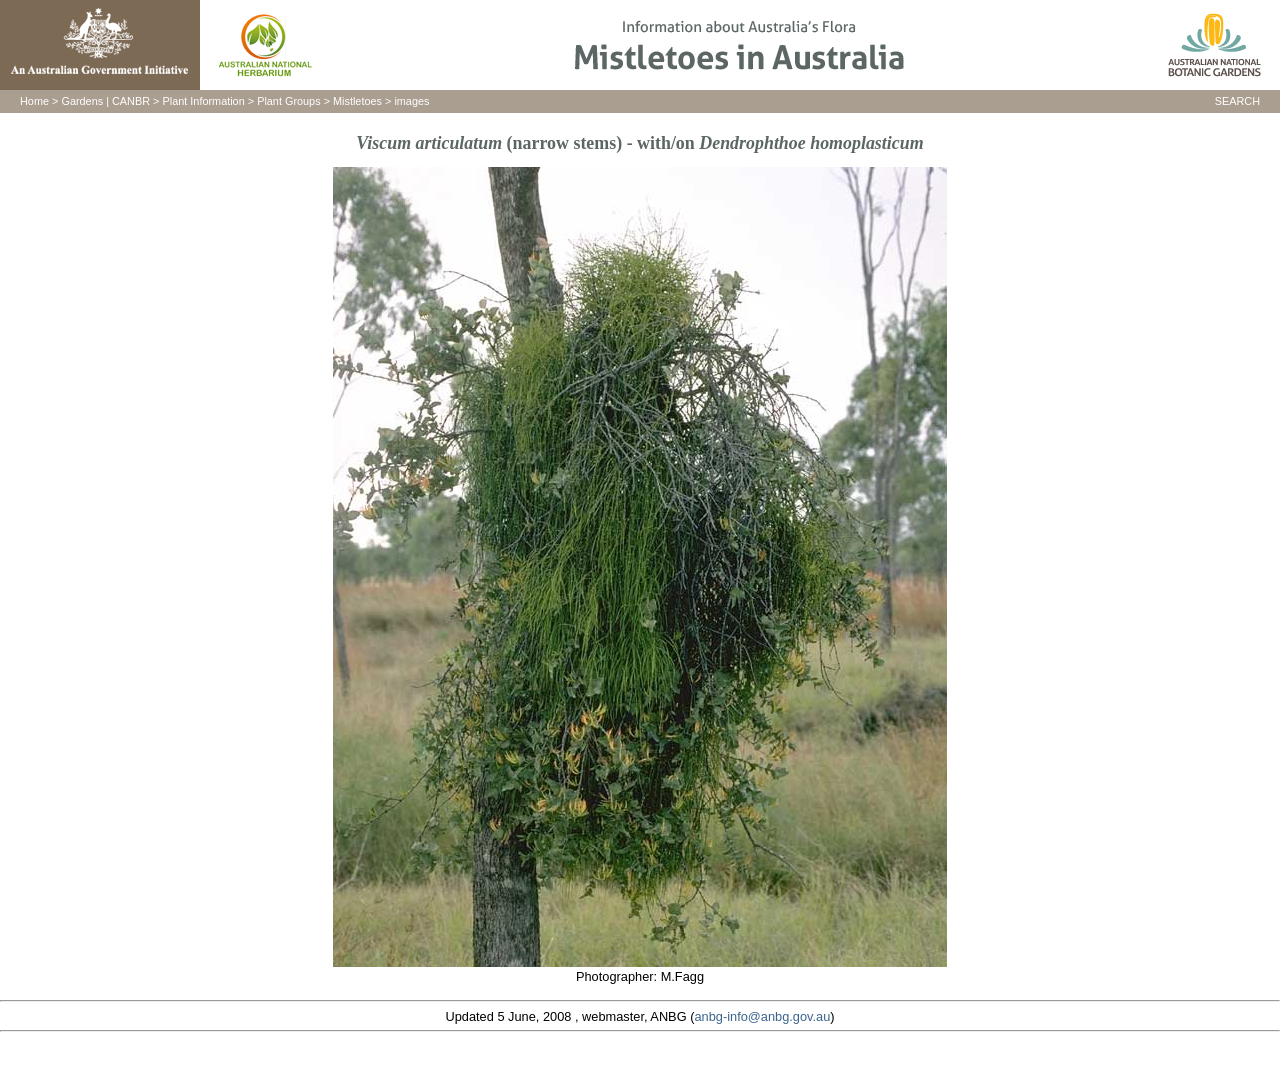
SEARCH (1237, 101)
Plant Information (204, 101)
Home (34, 101)
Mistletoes (357, 101)
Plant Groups (288, 101)
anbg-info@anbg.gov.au (762, 1016)
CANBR (131, 101)
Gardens (82, 101)
